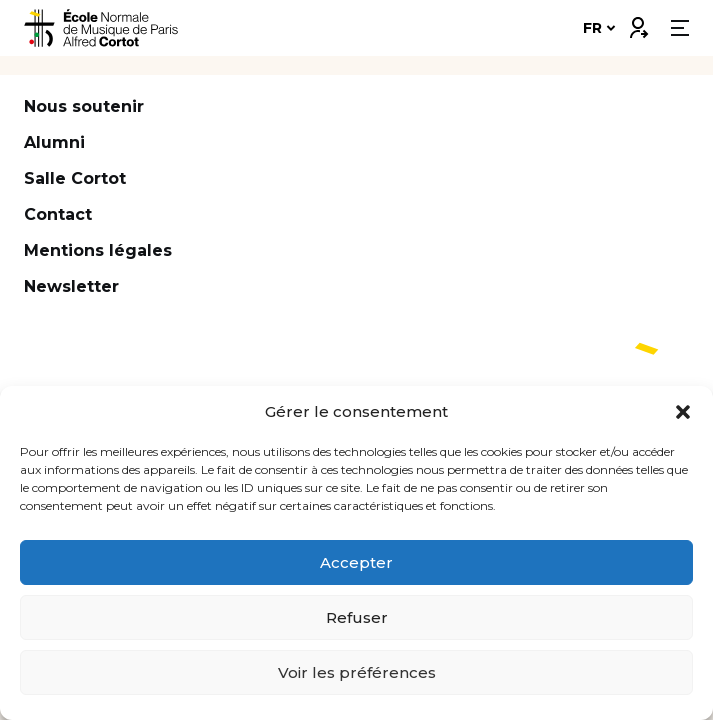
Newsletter (71, 286)
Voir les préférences (357, 672)
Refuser (357, 617)
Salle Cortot (75, 178)
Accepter (356, 562)
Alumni (54, 142)
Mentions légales (98, 250)
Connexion (638, 23)
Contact (58, 214)
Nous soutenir (84, 106)
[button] (683, 412)
